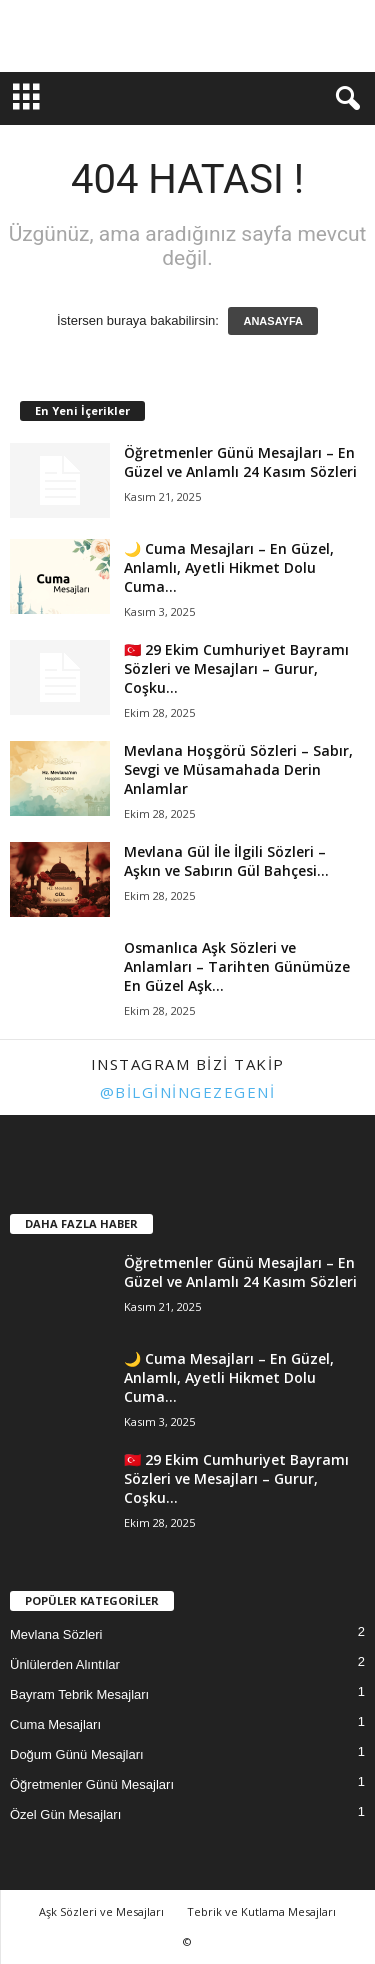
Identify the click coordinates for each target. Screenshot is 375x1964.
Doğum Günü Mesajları (77, 1754)
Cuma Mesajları (55, 1724)
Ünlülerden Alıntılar (65, 1664)
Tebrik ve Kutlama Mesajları (261, 1911)
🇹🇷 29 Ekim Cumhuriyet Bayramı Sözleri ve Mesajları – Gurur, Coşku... (236, 668)
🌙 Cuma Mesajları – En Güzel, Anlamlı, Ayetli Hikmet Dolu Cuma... (229, 567)
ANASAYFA (273, 321)
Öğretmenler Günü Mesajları (92, 1784)
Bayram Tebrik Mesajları (79, 1694)
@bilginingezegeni (188, 1092)
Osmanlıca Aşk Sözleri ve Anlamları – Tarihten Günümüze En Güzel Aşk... (237, 966)
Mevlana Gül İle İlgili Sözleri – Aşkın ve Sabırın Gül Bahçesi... (226, 861)
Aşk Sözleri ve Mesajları (101, 1911)
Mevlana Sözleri (56, 1634)
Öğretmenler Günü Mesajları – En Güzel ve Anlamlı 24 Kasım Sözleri (240, 462)
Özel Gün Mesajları (65, 1814)
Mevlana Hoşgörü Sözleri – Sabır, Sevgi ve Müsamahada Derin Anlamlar (238, 769)
